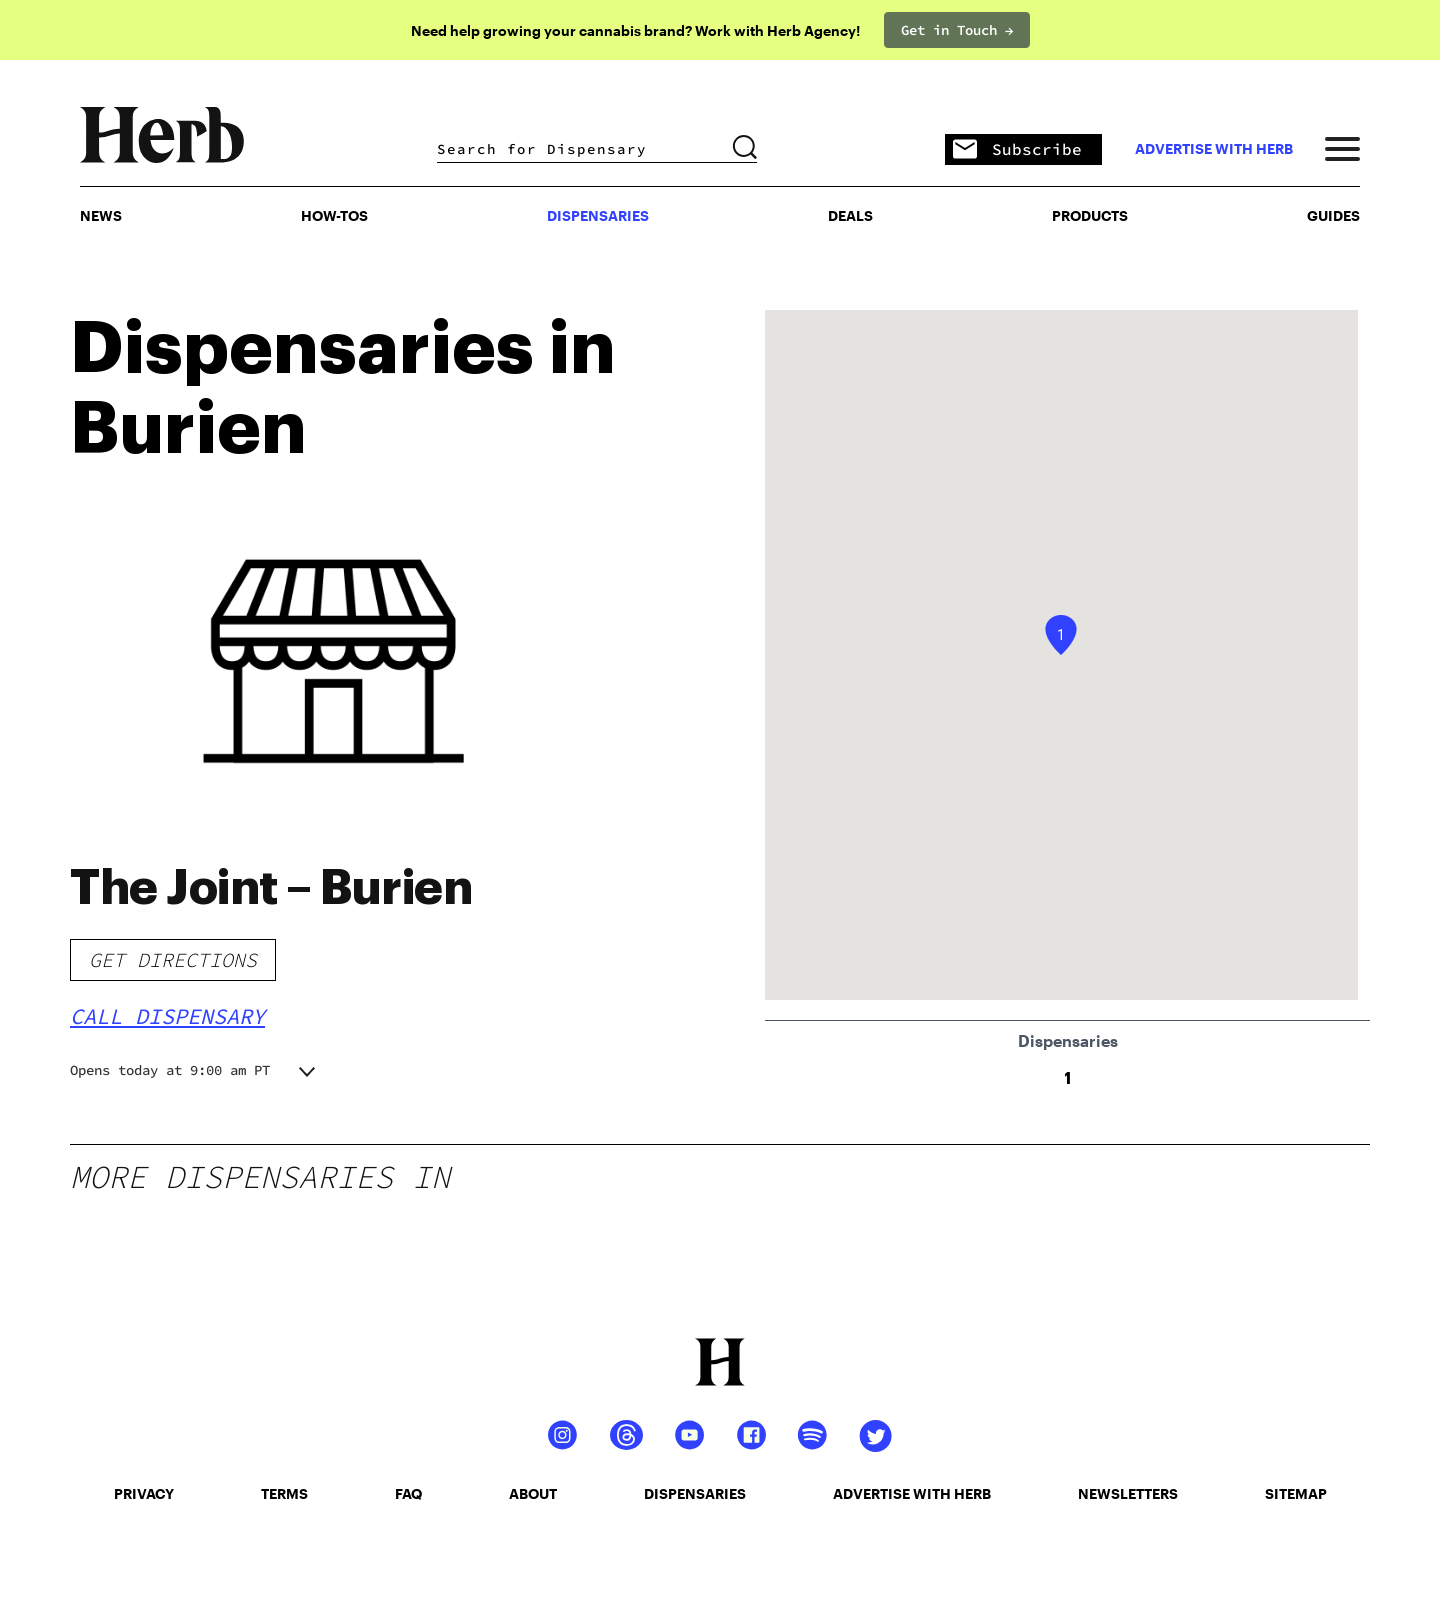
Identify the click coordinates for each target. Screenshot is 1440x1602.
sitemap (1296, 1493)
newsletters (1128, 1493)
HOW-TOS (334, 215)
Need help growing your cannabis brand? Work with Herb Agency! (635, 30)
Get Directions (173, 959)
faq (408, 1493)
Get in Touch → (957, 30)
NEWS (101, 215)
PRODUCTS (1090, 215)
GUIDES (1333, 215)
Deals (850, 215)
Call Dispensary (167, 1016)
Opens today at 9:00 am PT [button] (170, 1070)
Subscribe (1017, 150)
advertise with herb (1214, 149)
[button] (1061, 635)
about (533, 1493)
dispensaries (695, 1493)
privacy (144, 1493)
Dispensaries (598, 215)
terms (284, 1493)
